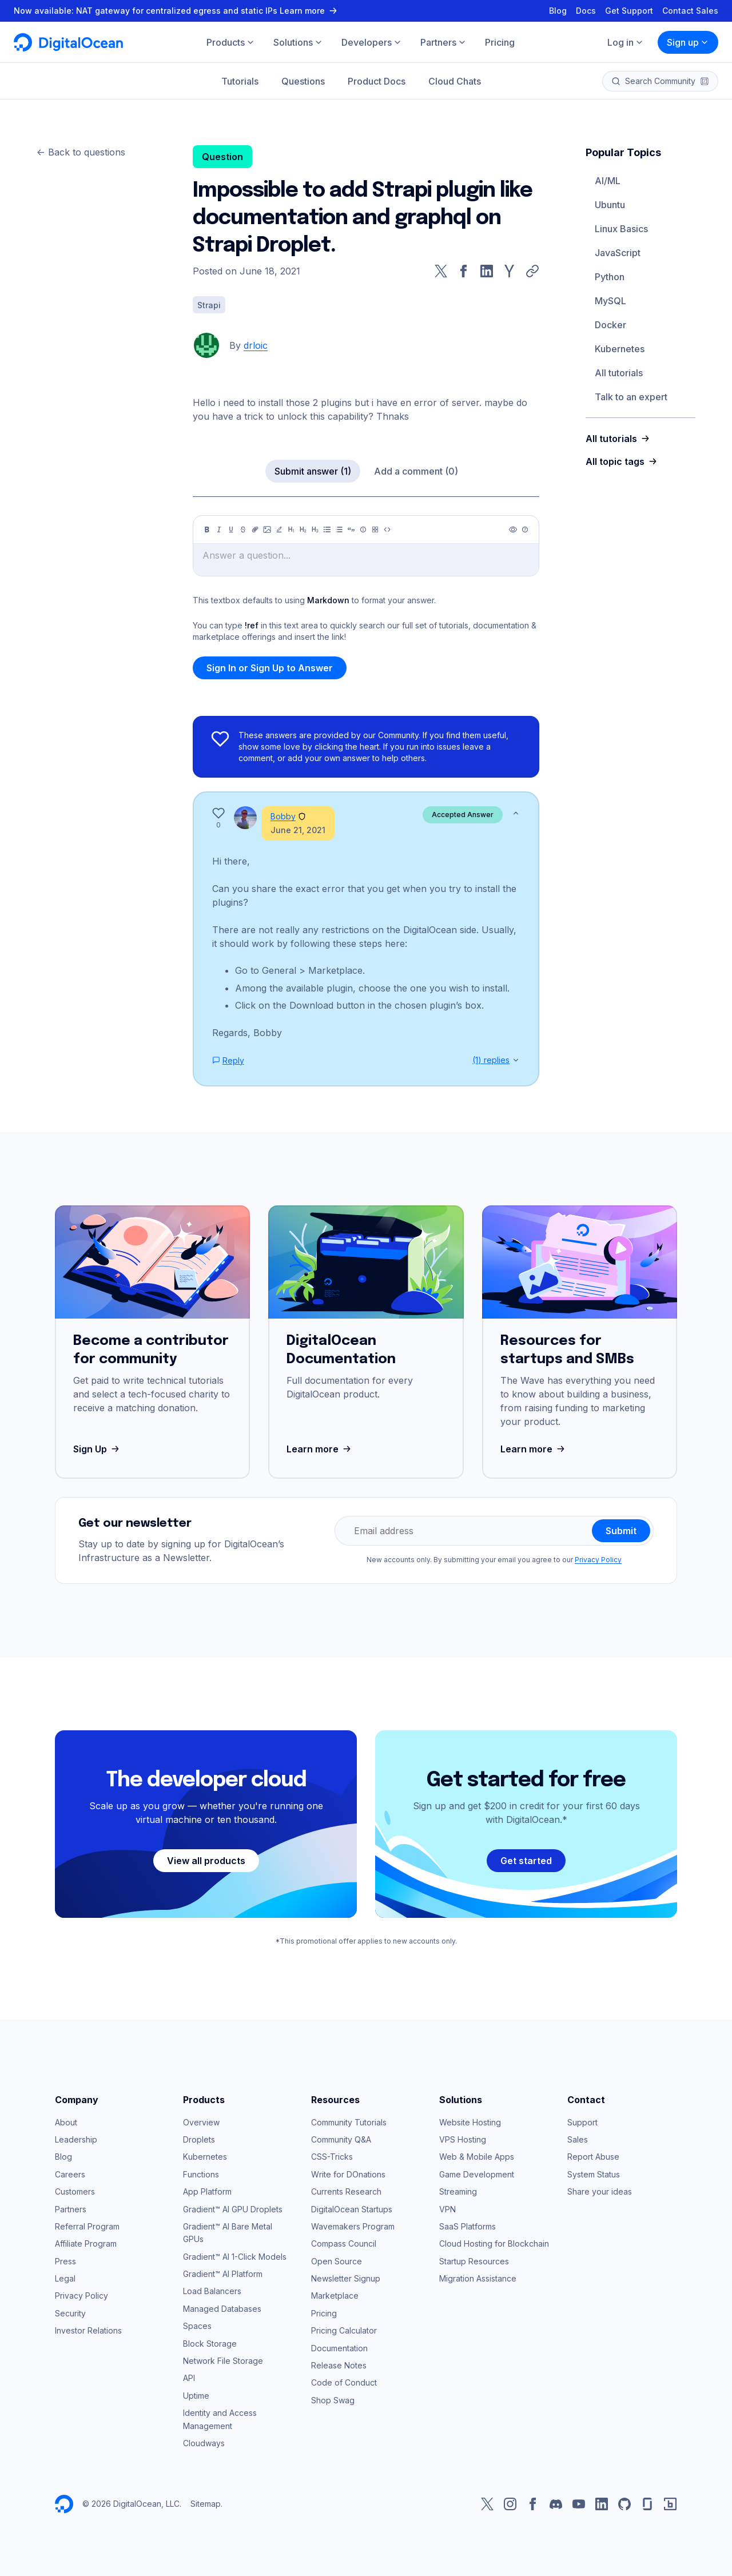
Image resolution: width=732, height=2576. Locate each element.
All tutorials (619, 373)
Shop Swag (333, 2400)
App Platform (207, 2191)
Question (222, 156)
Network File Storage (223, 2361)
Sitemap (205, 2504)
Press (65, 2261)
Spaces (197, 2326)
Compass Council (343, 2243)
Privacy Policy (598, 1559)
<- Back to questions (81, 152)
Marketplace (335, 2295)
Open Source (336, 2261)
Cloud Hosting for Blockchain (494, 2243)
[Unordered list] (327, 529)
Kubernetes (620, 349)
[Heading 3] (315, 529)
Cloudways (204, 2443)
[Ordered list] (339, 529)
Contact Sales (690, 10)
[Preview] (513, 529)
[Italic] (219, 529)
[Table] (375, 529)
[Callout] (363, 529)
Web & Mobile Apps (476, 2156)
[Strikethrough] (243, 529)
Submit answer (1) (312, 471)
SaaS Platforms (467, 2226)
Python (609, 276)
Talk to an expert (631, 397)
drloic (256, 345)
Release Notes (339, 2365)
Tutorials (239, 81)
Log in (625, 42)
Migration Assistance (477, 2278)
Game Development (476, 2174)
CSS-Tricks (332, 2156)
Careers (70, 2174)
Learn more (320, 1449)
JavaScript (617, 252)
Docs (586, 10)
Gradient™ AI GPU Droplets (233, 2209)
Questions (303, 81)
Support (582, 2122)
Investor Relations (88, 2330)
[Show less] (516, 813)
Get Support (629, 10)
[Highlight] (279, 529)
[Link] (255, 529)
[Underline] (231, 529)
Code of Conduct (344, 2382)
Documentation (339, 2348)
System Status (593, 2174)
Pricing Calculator (344, 2330)
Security (70, 2313)
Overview (201, 2122)
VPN (447, 2209)
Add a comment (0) (416, 471)
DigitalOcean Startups (351, 2209)
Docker (610, 325)
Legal (65, 2278)
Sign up (688, 42)
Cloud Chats (454, 81)
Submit (621, 1530)
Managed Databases (222, 2309)
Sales (577, 2139)
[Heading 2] (303, 529)
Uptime (196, 2395)
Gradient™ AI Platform (222, 2274)
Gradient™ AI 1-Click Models (235, 2257)
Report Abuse (593, 2156)
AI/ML (607, 180)
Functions (201, 2174)
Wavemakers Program (353, 2226)
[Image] (267, 529)
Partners (70, 2209)
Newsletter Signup (345, 2278)
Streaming (458, 2191)
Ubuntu (610, 204)
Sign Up (97, 1449)
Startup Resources (474, 2261)
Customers (75, 2191)
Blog (558, 10)
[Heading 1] (291, 529)
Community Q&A (341, 2139)
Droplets (199, 2139)
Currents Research (346, 2191)
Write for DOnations (348, 2174)
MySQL (610, 300)
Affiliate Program (86, 2243)
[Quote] (351, 529)
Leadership (76, 2139)
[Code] (387, 529)
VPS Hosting (462, 2139)
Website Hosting (470, 2122)
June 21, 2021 (297, 830)
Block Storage (210, 2343)
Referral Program (87, 2226)
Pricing (324, 2313)
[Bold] (207, 529)
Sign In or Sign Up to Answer (269, 668)
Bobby (283, 816)
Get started (526, 1860)
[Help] (525, 529)
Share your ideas (599, 2191)
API (189, 2378)
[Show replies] (516, 1060)
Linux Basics (621, 228)
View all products (206, 1860)
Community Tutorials (349, 2122)
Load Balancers (212, 2291)
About (66, 2122)
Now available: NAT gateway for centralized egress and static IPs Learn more (177, 10)
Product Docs (376, 81)
